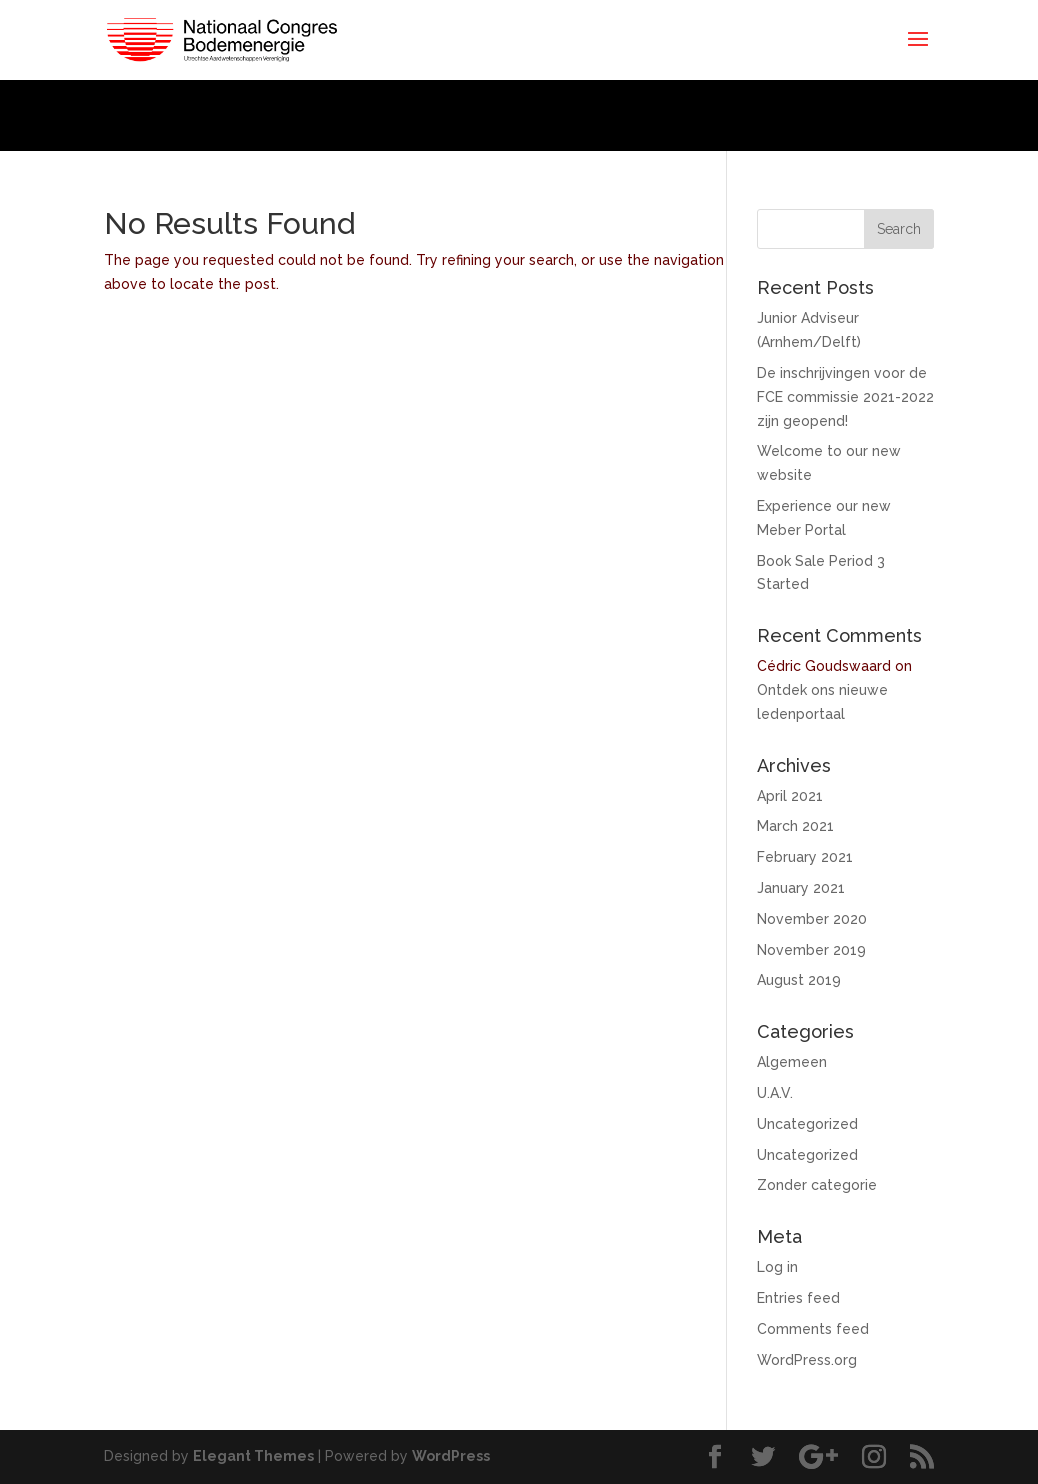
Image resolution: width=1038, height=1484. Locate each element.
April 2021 (790, 796)
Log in (777, 1267)
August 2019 (799, 980)
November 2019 (811, 950)
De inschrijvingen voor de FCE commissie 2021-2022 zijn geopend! (845, 397)
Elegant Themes (253, 1456)
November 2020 (812, 919)
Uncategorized (807, 1124)
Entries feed (798, 1298)
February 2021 (805, 857)
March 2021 (795, 826)
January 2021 (801, 888)
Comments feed (813, 1329)
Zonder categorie (817, 1185)
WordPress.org (807, 1360)
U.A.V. (775, 1093)
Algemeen (792, 1062)
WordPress (451, 1456)
